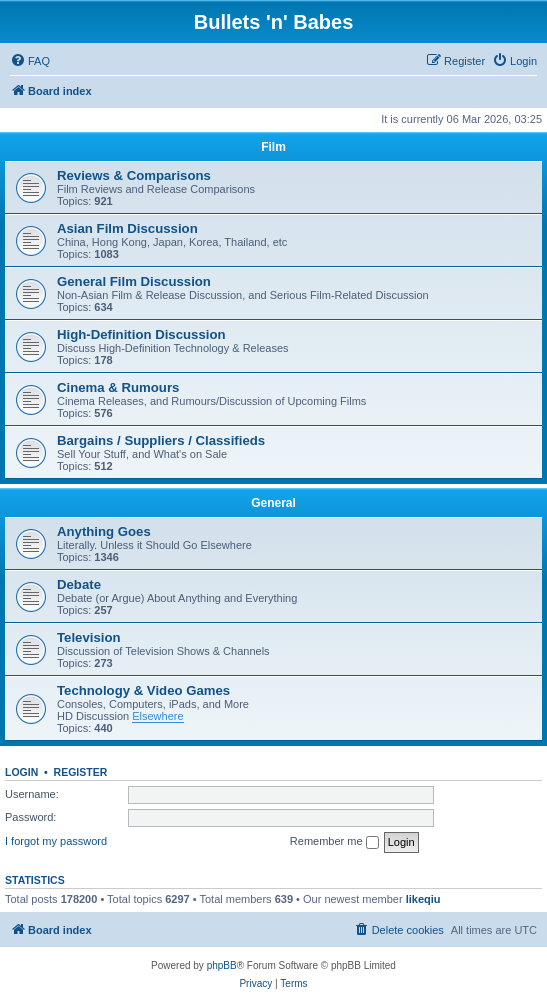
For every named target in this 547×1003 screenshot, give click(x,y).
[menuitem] (30, 61)
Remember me (334, 842)
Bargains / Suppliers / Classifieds (161, 440)
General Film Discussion (134, 281)
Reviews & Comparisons (134, 175)
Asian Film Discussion (127, 228)
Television (89, 637)
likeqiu (423, 899)
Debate (79, 584)
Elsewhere (157, 716)
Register (81, 772)
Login (21, 772)
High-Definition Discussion (141, 334)
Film (273, 147)
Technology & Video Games (143, 690)
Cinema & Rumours (118, 387)
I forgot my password (56, 841)
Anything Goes (104, 531)
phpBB (222, 965)
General (273, 503)
